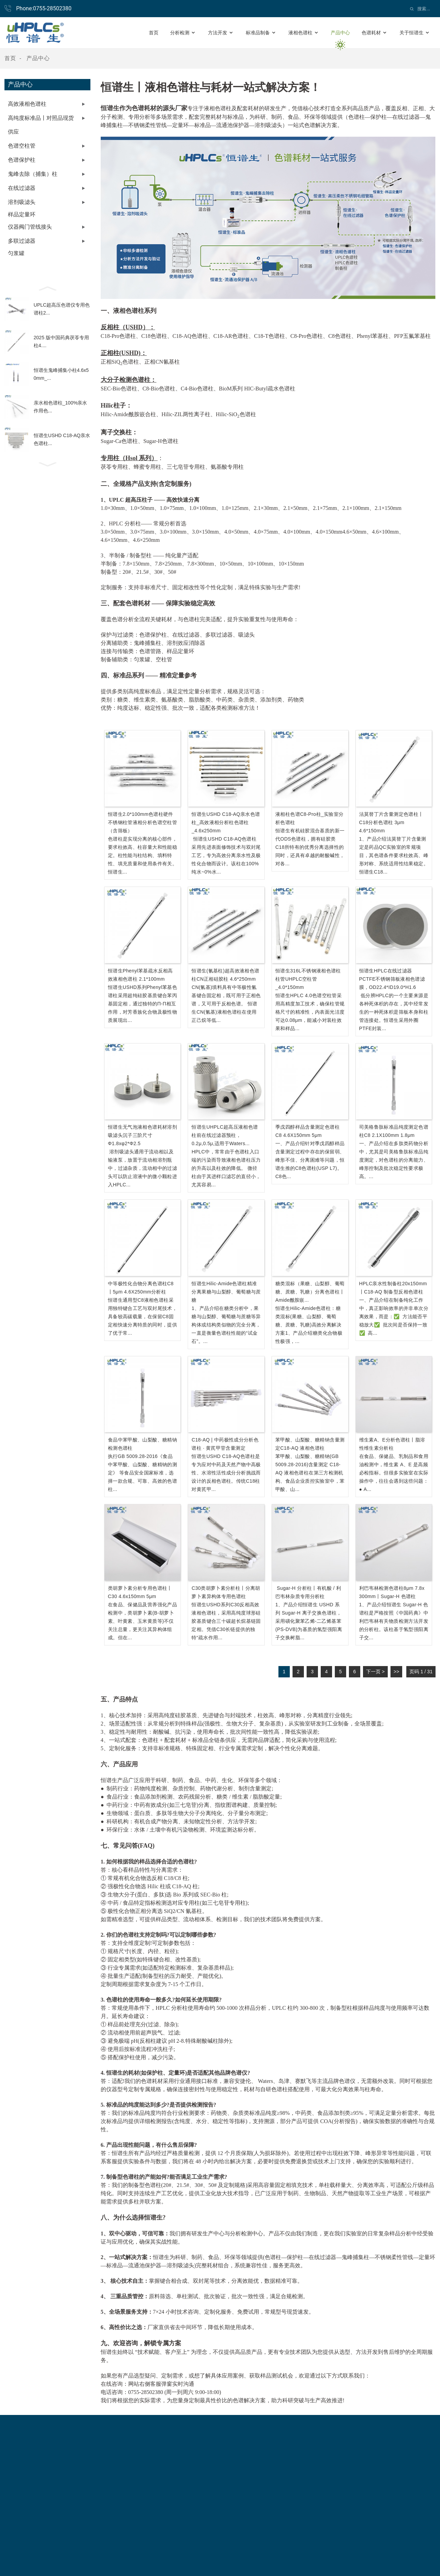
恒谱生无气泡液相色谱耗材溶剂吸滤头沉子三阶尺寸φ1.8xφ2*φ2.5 (142, 1135)
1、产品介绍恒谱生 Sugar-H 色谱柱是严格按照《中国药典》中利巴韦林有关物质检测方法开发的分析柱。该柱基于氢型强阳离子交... (393, 1621)
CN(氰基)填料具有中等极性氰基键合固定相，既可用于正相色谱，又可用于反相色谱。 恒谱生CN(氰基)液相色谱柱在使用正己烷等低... (226, 1003)
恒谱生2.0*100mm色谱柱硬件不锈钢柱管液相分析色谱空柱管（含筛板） (142, 822)
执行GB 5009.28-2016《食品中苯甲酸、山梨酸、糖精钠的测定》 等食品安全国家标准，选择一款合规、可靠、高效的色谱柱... (142, 1473)
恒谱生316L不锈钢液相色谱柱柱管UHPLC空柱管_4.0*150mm (308, 979)
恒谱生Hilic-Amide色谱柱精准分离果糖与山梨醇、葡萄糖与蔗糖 (226, 1292)
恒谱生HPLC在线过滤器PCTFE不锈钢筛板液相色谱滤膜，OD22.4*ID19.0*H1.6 (392, 979)
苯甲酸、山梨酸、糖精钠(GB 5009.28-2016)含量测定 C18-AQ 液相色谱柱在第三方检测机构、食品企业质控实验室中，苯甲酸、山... (309, 1473)
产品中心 (38, 58)
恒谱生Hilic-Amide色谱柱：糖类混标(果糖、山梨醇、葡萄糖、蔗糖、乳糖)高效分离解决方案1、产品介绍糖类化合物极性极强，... (308, 1325)
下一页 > (375, 1671)
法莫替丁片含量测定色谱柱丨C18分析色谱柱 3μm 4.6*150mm (391, 822)
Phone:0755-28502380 (44, 8)
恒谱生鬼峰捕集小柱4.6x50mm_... (61, 373)
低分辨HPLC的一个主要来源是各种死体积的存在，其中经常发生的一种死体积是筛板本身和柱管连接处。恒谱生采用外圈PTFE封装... (393, 1012)
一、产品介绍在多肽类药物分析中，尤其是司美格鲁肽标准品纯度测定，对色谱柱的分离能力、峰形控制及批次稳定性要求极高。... (393, 1160)
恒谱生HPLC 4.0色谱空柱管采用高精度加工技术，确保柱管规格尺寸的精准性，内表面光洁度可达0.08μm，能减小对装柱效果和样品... (309, 1012)
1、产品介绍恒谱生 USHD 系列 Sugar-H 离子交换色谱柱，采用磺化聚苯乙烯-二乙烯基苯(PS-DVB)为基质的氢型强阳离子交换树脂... (308, 1621)
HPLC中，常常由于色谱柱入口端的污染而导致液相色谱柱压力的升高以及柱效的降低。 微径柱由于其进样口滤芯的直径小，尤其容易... (226, 1168)
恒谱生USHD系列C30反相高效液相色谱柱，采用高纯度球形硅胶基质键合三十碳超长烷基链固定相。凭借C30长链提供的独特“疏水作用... (226, 1621)
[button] (47, 287)
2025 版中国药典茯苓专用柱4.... (61, 341)
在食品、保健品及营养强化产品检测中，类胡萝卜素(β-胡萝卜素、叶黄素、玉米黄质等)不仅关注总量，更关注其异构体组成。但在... (142, 1621)
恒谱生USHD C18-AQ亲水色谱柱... (62, 439)
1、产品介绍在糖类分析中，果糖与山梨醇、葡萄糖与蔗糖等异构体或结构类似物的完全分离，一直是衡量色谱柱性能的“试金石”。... (226, 1325)
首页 (10, 58)
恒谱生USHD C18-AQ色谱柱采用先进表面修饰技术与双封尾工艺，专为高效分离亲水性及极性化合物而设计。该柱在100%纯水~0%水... (226, 855)
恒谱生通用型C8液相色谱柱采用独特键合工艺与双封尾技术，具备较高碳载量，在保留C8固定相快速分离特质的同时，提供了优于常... (142, 1316)
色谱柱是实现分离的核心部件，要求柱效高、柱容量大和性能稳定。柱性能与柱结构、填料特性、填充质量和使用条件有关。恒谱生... (142, 855)
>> (396, 1671)
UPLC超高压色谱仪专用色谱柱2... (62, 308)
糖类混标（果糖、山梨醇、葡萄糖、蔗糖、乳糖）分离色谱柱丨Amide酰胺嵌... (309, 1292)
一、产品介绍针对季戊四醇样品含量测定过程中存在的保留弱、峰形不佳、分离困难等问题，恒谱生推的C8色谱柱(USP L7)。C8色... (309, 1160)
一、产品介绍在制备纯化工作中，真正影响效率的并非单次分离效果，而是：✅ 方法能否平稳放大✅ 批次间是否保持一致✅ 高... (393, 1316)
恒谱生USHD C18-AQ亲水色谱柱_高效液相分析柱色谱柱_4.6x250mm (225, 822)
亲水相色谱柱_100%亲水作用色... (60, 406)
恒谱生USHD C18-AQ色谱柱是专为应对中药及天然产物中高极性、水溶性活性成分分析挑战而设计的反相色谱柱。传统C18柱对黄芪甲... (226, 1473)
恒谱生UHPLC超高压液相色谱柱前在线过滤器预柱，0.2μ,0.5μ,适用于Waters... (224, 1135)
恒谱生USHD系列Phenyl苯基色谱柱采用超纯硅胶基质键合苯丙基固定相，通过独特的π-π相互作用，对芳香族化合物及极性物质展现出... (142, 1003)
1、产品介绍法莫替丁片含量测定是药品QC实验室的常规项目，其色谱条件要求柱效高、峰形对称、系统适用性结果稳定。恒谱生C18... (393, 855)
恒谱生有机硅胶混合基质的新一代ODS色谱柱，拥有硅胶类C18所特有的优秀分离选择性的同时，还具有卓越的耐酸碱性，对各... (309, 847)
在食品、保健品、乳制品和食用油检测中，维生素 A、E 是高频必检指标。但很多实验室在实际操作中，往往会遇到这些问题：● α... (393, 1473)
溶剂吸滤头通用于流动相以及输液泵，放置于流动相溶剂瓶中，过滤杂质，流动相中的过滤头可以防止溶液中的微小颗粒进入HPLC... (142, 1168)
